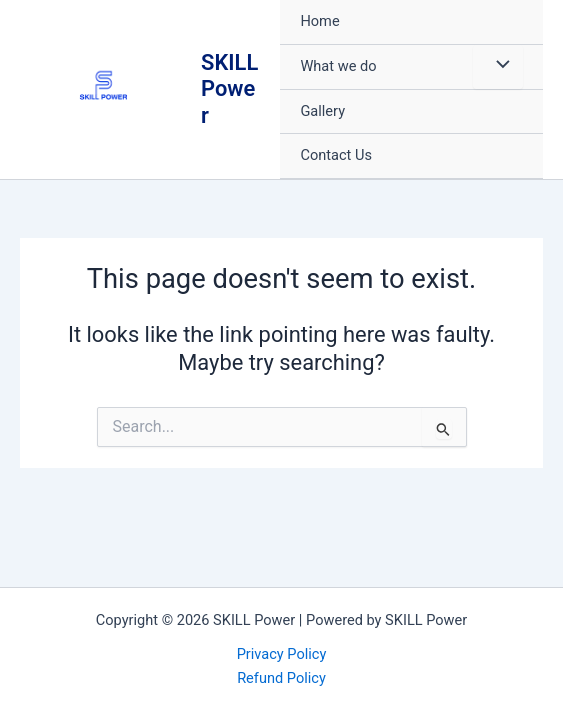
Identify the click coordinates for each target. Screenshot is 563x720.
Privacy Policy (282, 654)
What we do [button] (338, 66)
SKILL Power (229, 89)
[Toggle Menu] (498, 67)
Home (319, 21)
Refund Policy (281, 678)
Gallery (322, 111)
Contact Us (336, 155)
